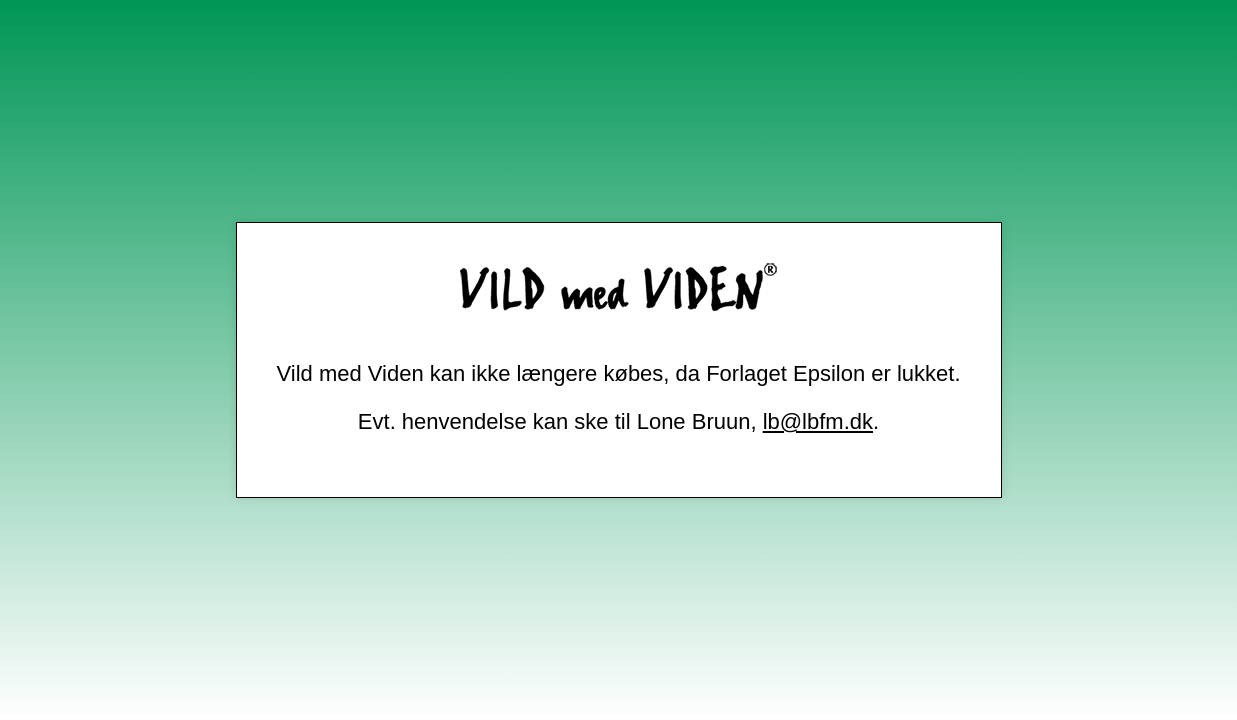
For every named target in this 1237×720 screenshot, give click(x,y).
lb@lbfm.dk (818, 421)
